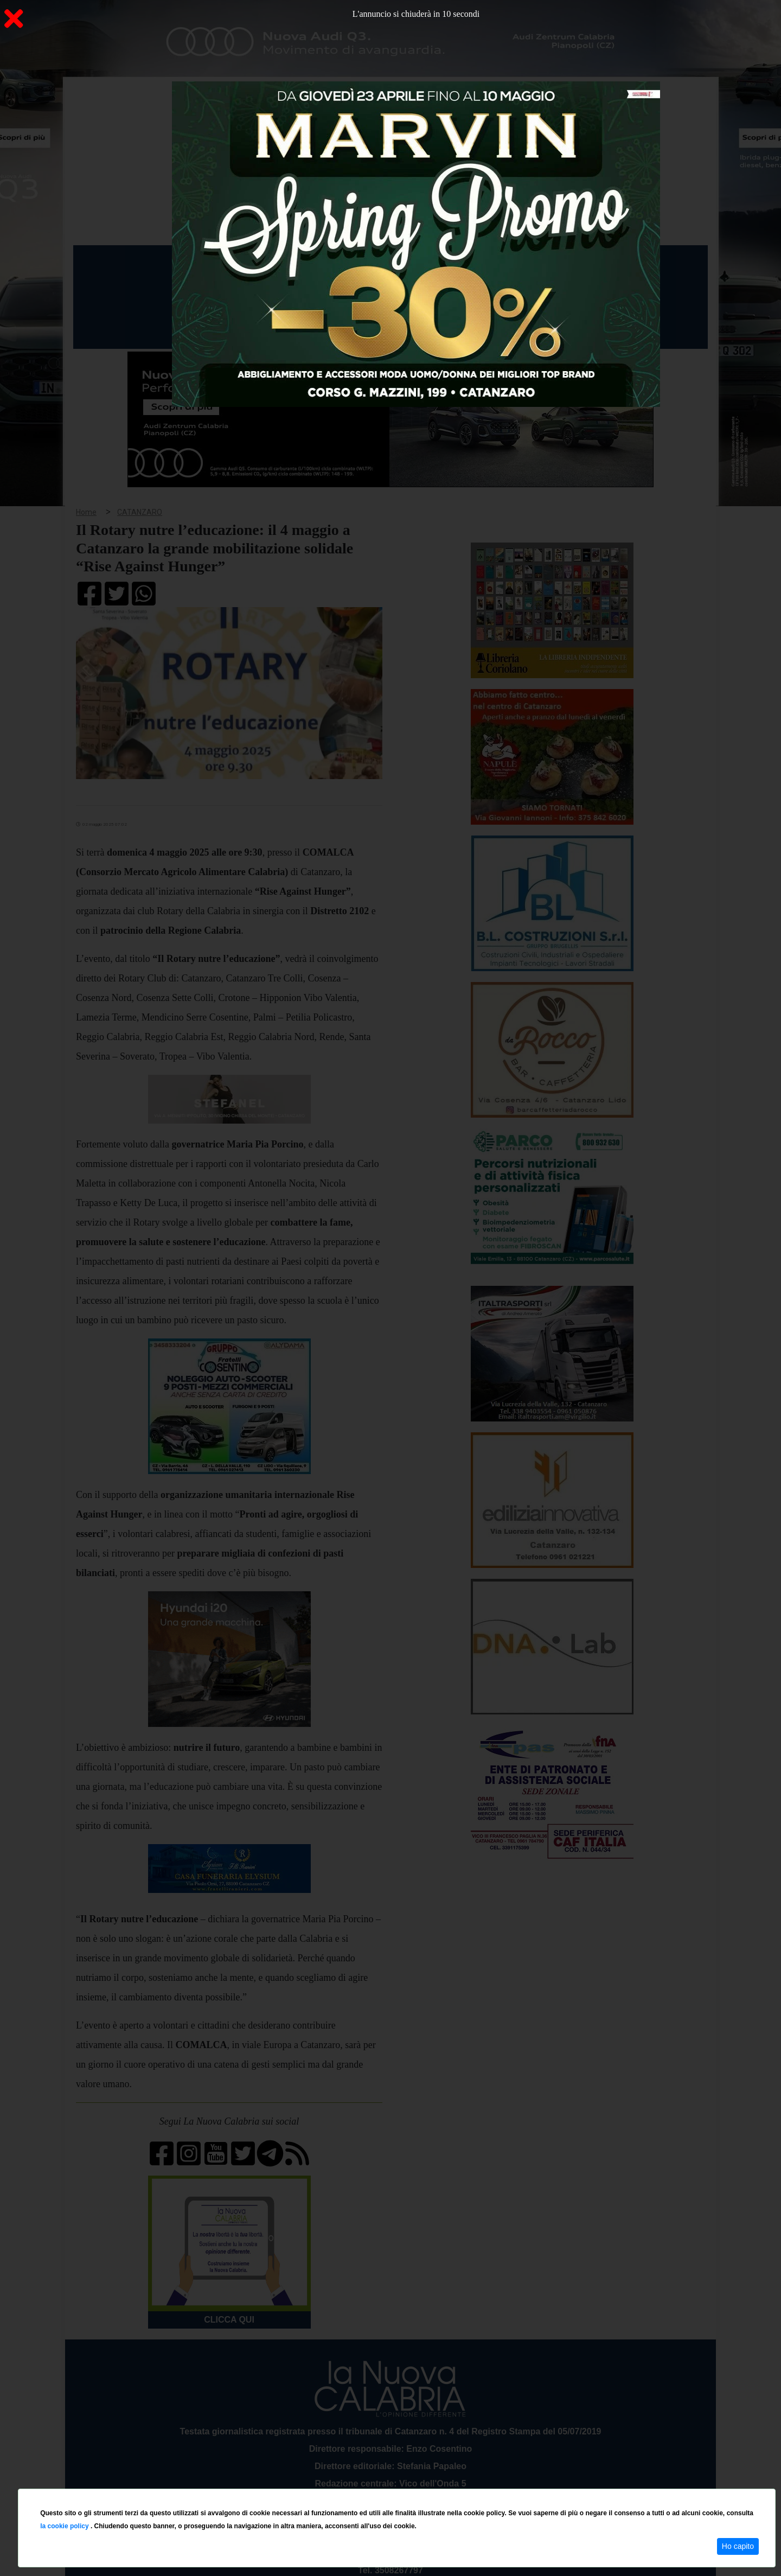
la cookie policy (65, 2526)
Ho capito (738, 2546)
